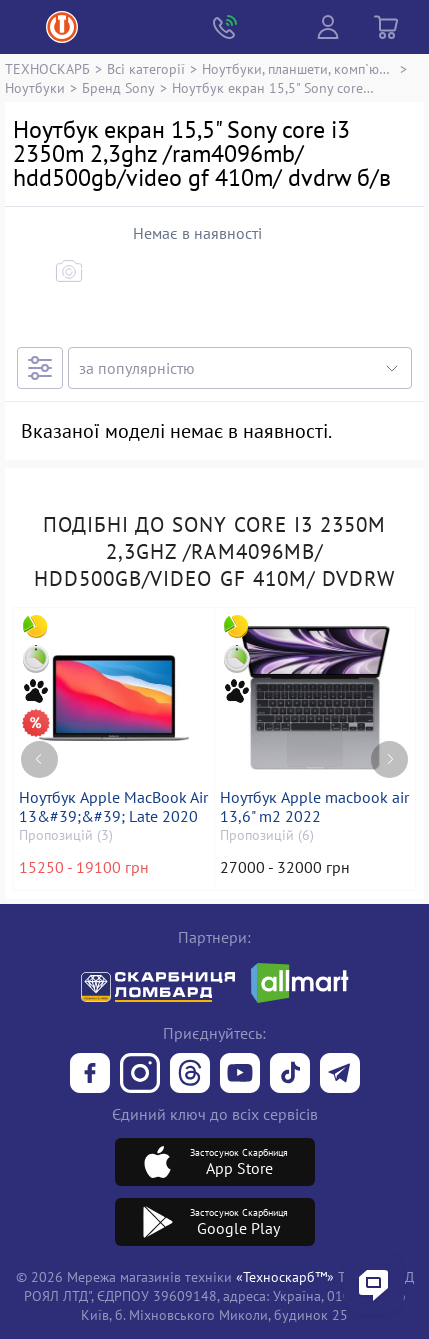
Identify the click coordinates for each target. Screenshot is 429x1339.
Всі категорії (146, 68)
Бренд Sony (118, 87)
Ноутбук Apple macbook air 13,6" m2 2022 (314, 807)
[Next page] (389, 759)
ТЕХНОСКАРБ (47, 68)
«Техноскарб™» (285, 1276)
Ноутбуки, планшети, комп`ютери (298, 68)
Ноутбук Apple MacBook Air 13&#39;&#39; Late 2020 (113, 807)
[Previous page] (39, 759)
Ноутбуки (35, 87)
